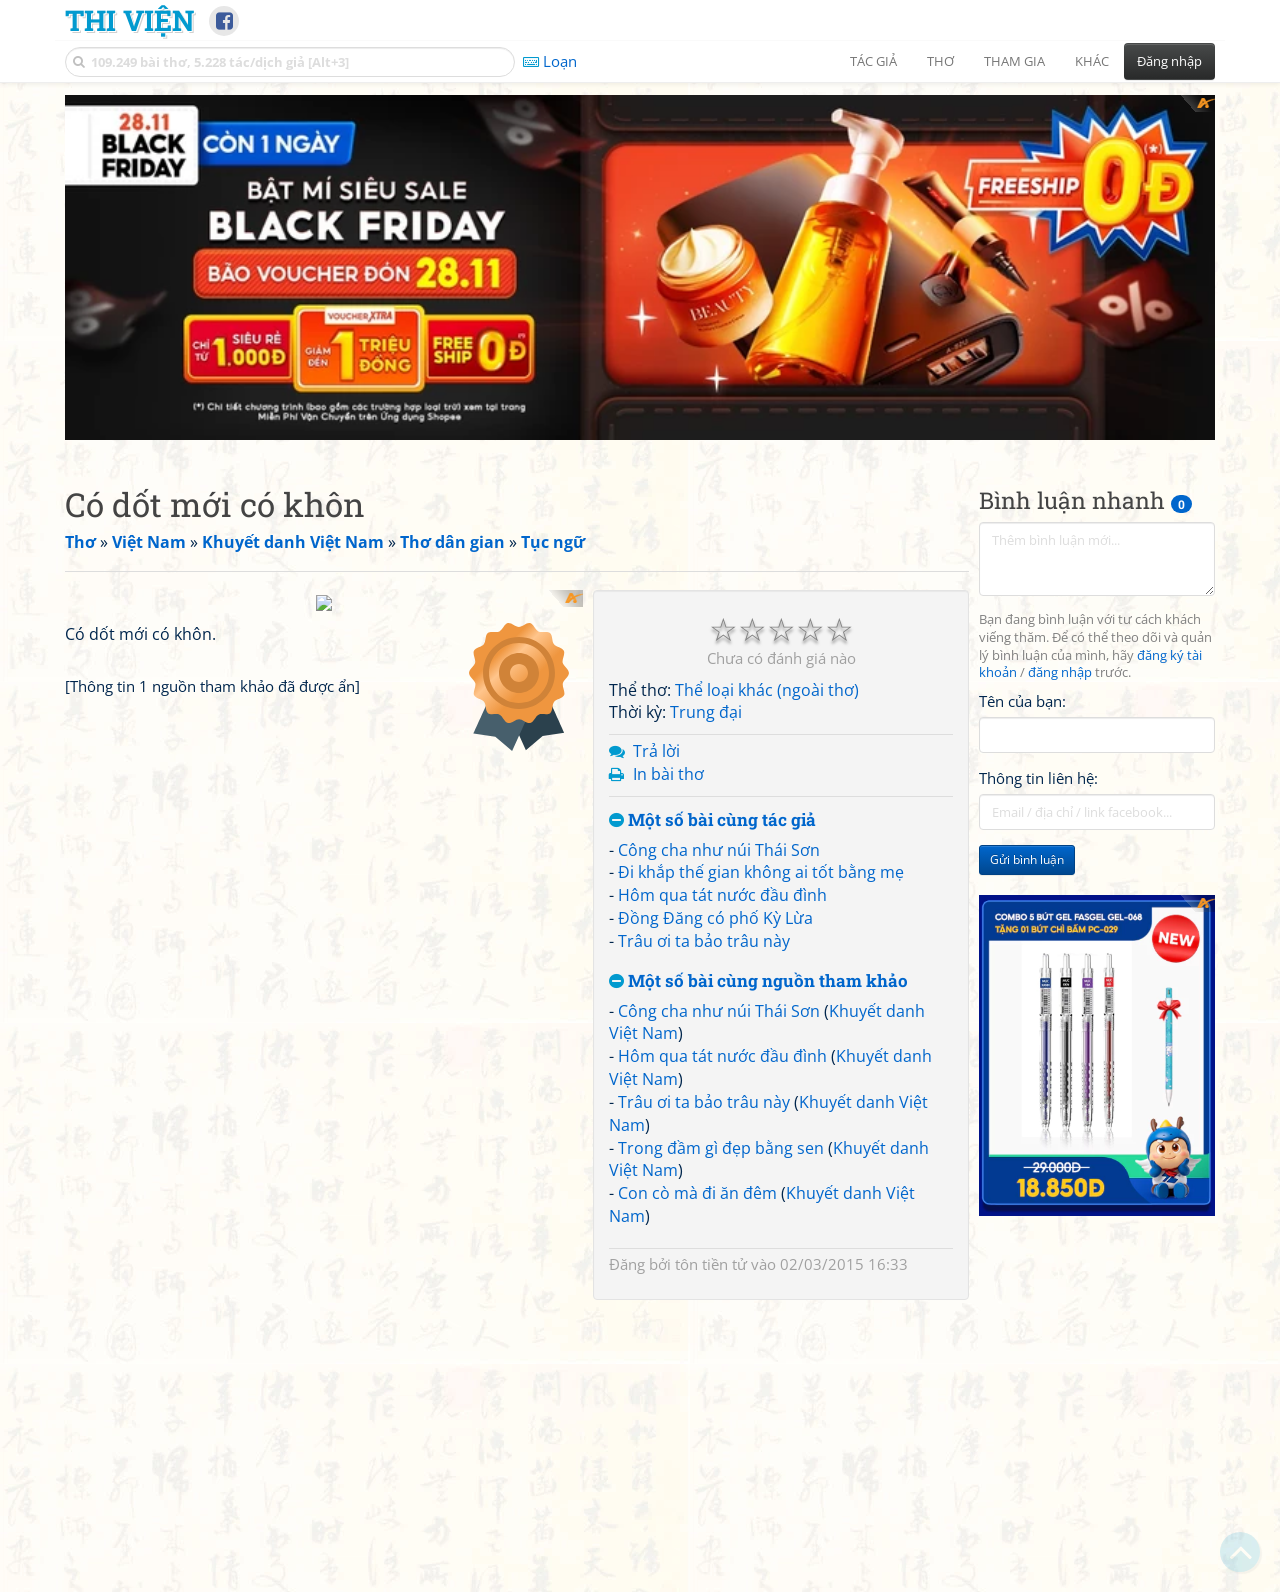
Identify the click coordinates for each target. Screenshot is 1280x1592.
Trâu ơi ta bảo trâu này (704, 941)
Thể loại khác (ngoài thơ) (767, 690)
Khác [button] (1092, 61)
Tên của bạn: (1022, 701)
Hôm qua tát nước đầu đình (722, 895)
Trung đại (706, 712)
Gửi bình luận (1027, 859)
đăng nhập (1060, 672)
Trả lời (656, 751)
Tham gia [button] (1014, 61)
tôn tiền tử (711, 1264)
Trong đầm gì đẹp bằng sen (721, 1148)
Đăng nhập (1169, 61)
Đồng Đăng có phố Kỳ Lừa (715, 918)
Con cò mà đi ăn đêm (697, 1193)
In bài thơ (668, 774)
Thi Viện (129, 20)
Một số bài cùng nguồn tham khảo (758, 981)
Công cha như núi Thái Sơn (719, 850)
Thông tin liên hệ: (1038, 778)
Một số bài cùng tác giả (712, 820)
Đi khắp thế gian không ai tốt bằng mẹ (761, 872)
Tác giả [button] (873, 61)
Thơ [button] (940, 61)
